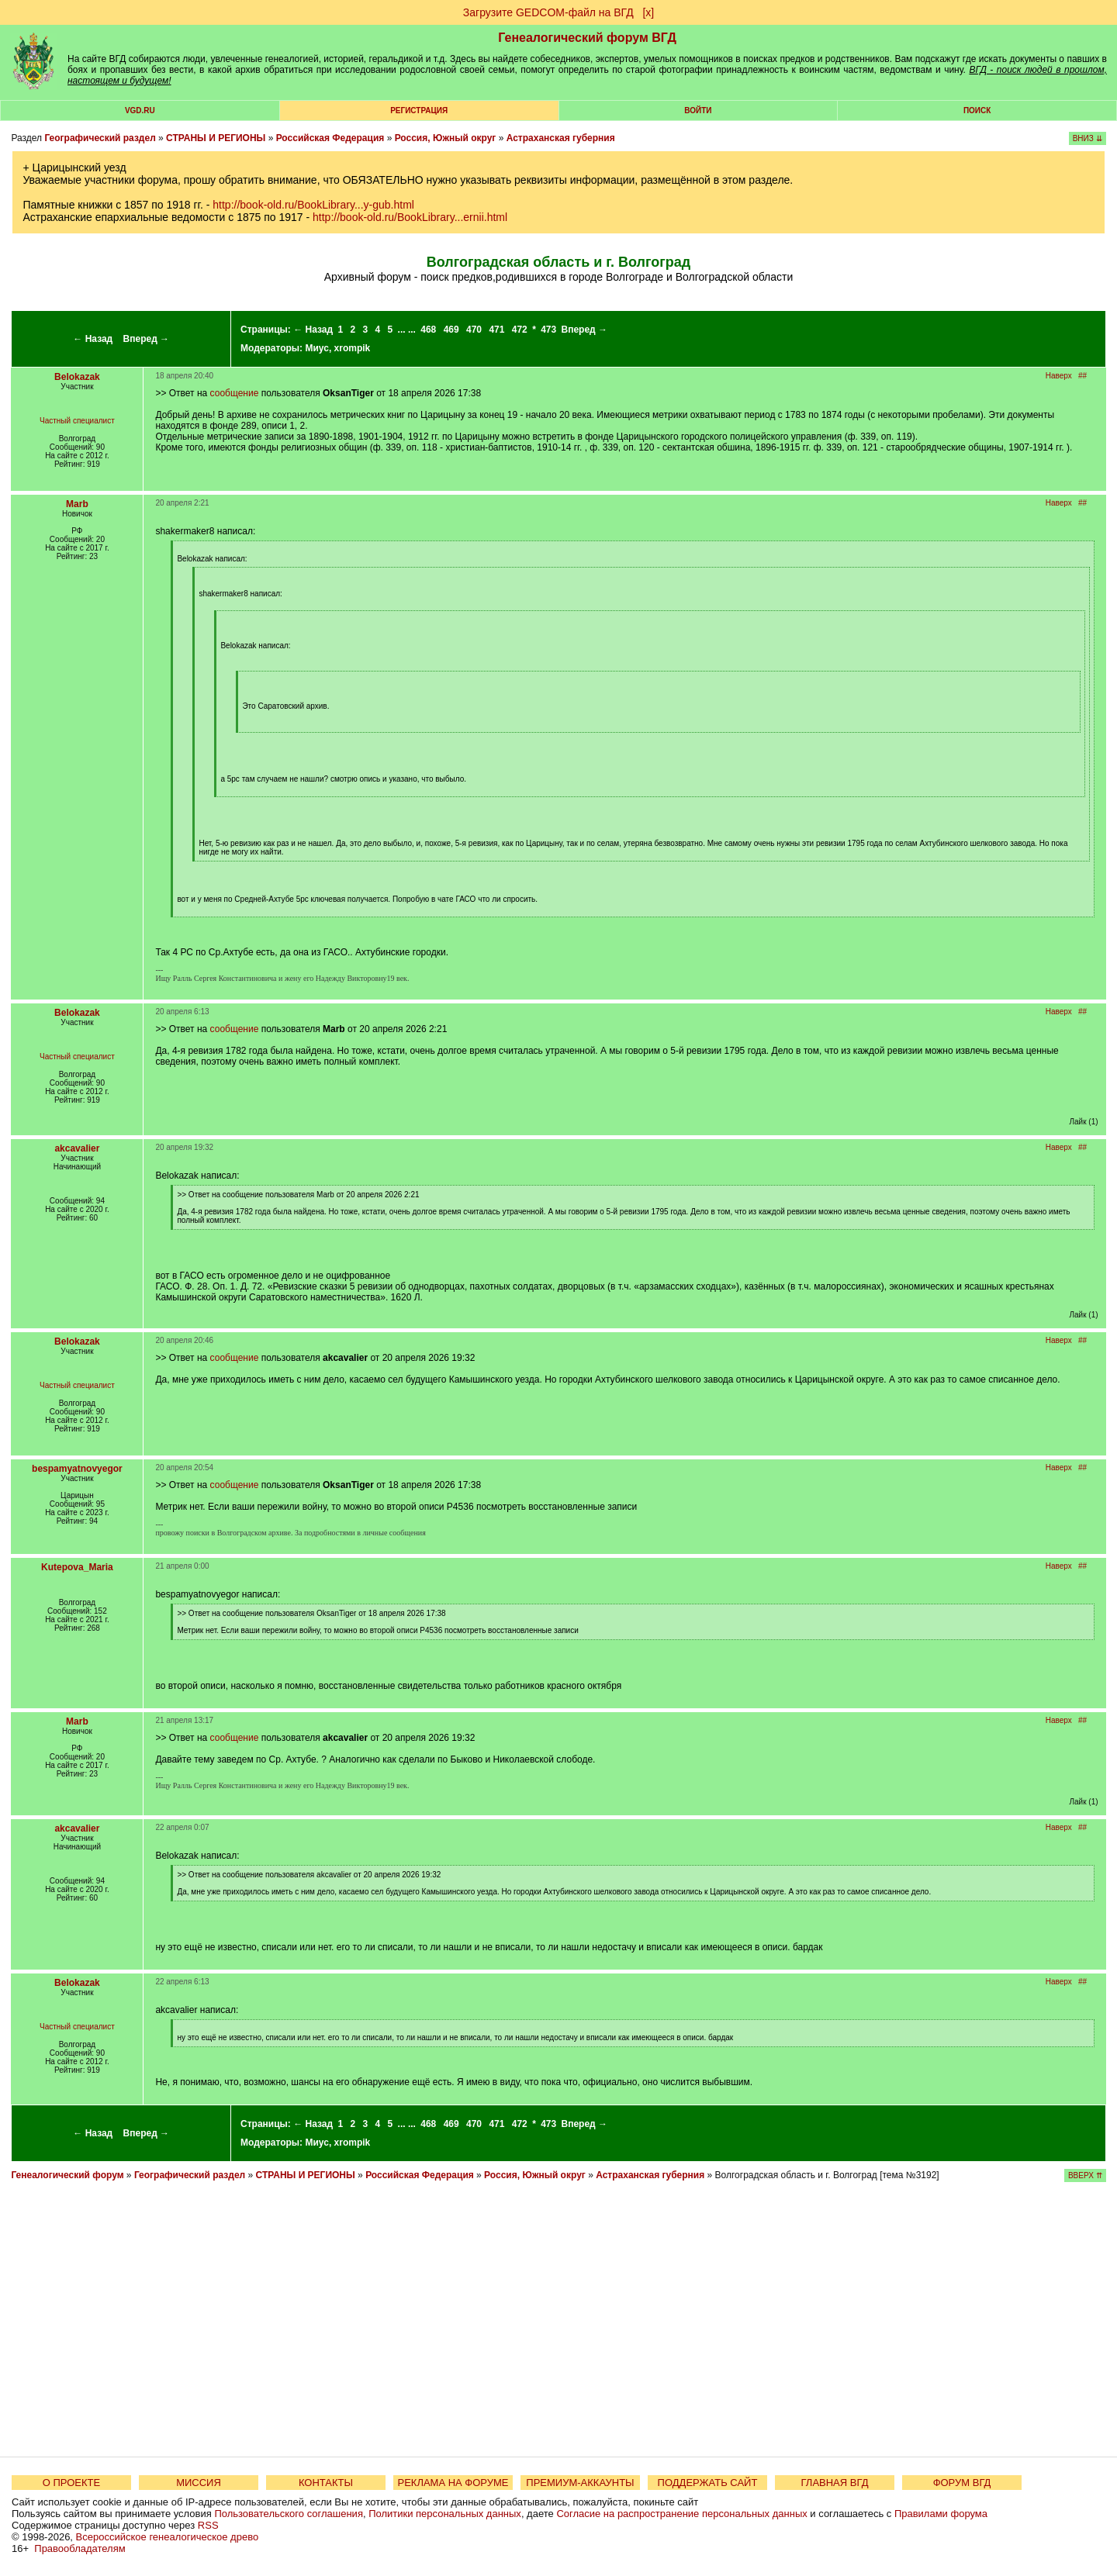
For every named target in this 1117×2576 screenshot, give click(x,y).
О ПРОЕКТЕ (71, 2482)
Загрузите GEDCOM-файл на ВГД (548, 12)
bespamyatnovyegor (77, 1468)
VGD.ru (140, 110)
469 (451, 329)
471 (496, 329)
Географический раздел (99, 138)
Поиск (977, 110)
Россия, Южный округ (445, 138)
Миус (316, 348)
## (1082, 375)
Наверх (1059, 375)
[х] (648, 12)
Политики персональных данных (444, 2513)
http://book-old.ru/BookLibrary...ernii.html (410, 217)
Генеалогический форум (67, 2175)
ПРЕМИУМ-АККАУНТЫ (580, 2482)
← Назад (92, 338)
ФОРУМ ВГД (962, 2482)
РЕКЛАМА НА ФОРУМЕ (452, 2482)
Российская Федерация (330, 138)
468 (428, 329)
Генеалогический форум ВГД (587, 37)
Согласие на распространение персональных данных (681, 2513)
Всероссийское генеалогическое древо (167, 2537)
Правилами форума (940, 2513)
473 (548, 329)
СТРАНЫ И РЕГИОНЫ (215, 138)
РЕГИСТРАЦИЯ (419, 110)
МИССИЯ (198, 2482)
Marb (77, 504)
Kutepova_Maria (77, 1567)
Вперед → (146, 338)
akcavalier (76, 1148)
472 (519, 329)
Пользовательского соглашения (288, 2513)
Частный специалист (77, 420)
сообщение (234, 393)
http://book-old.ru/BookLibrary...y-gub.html (313, 205)
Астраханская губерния (561, 138)
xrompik (352, 348)
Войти (697, 110)
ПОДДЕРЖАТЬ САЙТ (708, 2482)
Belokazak (77, 376)
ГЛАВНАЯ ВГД (835, 2482)
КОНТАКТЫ (326, 2482)
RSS (208, 2525)
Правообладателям (79, 2548)
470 (474, 329)
